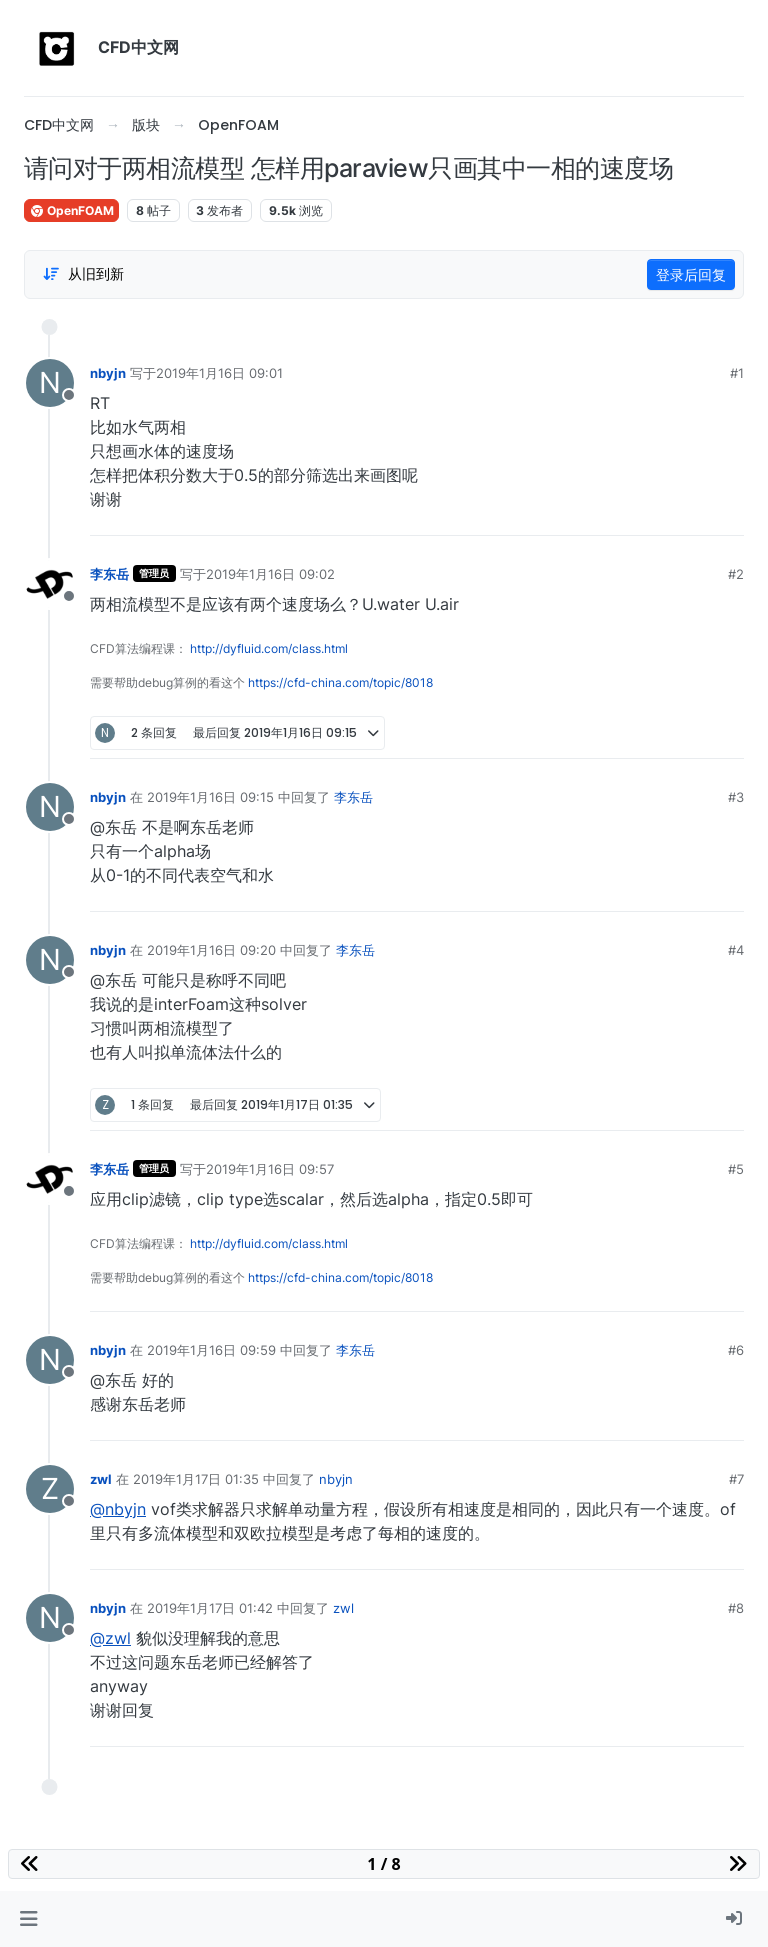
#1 (737, 373)
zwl (101, 1479)
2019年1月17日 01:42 (210, 1608)
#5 (736, 1169)
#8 (736, 1608)
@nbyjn (118, 1509)
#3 (736, 797)
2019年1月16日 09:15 (210, 797)
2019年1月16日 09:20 (211, 950)
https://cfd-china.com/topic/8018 (340, 682)
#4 (736, 950)
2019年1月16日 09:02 (270, 574)
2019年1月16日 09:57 (270, 1169)
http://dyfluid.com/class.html (269, 648)
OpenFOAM (71, 210)
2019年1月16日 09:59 (211, 1350)
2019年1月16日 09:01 (219, 373)
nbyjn (108, 373)
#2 (736, 574)
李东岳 (109, 574)
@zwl (110, 1638)
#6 (736, 1350)
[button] (28, 1919)
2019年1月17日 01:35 (196, 1479)
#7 (736, 1479)
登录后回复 (691, 274)
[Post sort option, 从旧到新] (83, 274)
